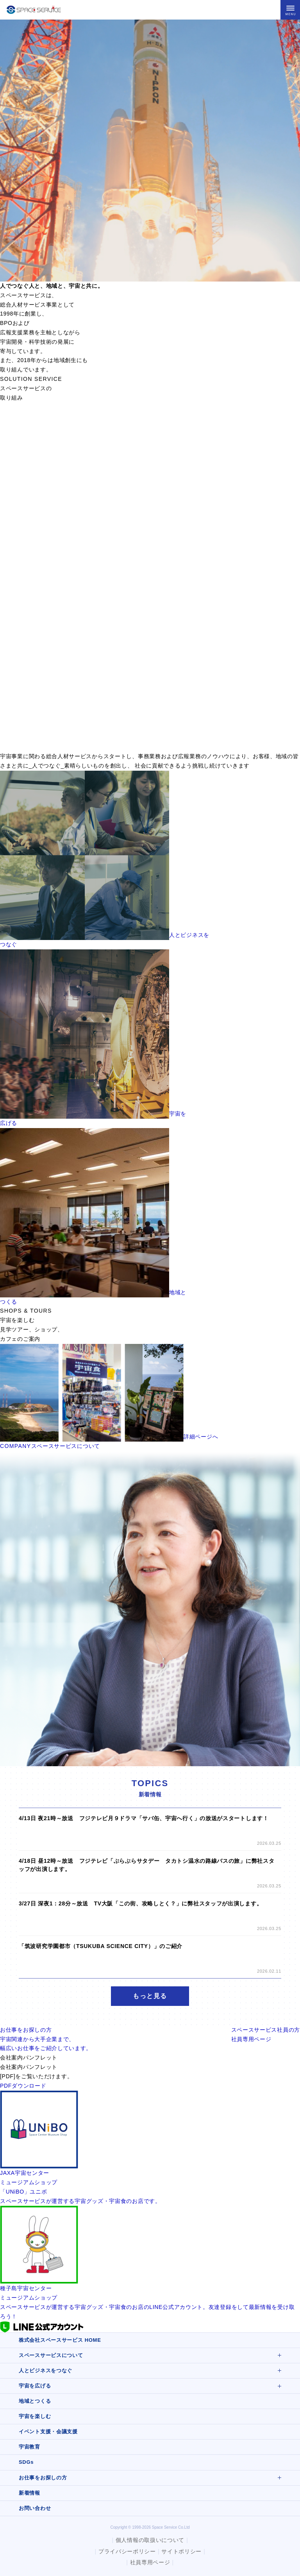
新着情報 (29, 2493)
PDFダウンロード (23, 2086)
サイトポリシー (181, 2551)
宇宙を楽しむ (35, 2416)
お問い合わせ (35, 2508)
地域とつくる (35, 2401)
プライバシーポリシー (127, 2551)
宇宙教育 (29, 2447)
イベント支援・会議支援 (48, 2431)
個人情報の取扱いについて (150, 2540)
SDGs (26, 2462)
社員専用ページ (150, 2562)
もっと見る (150, 1996)
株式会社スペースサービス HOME (60, 2340)
